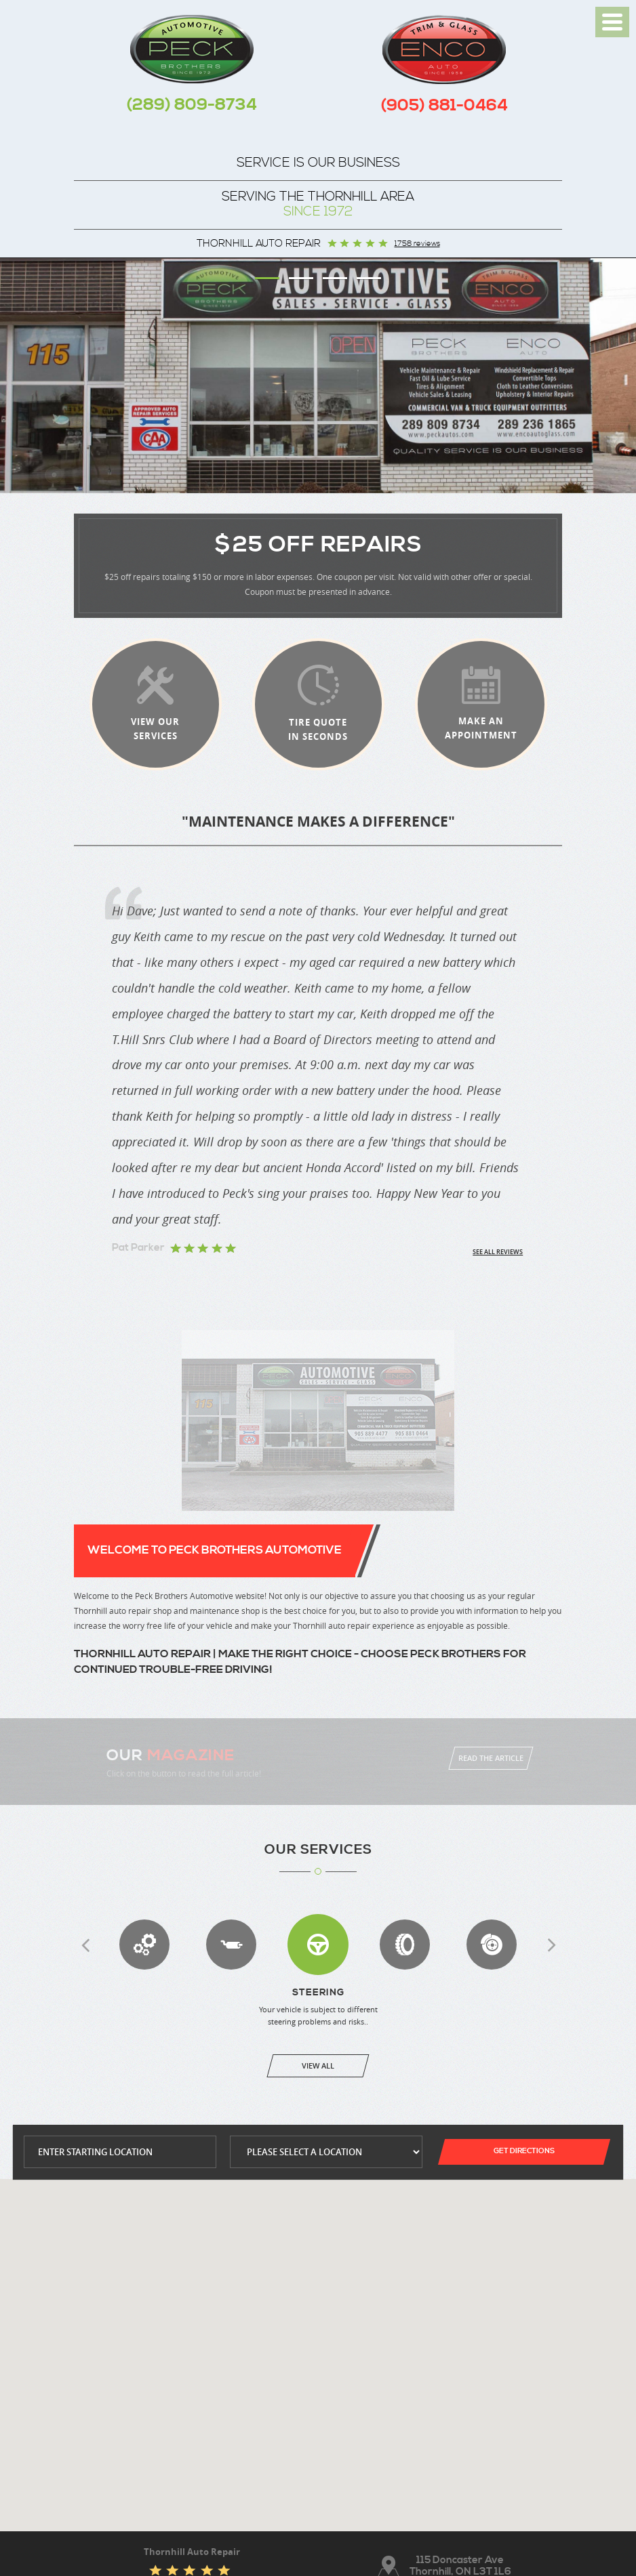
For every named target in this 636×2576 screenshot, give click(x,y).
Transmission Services (144, 1944)
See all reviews (498, 1251)
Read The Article (490, 1758)
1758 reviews (417, 244)
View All (318, 2065)
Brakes (491, 1944)
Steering (318, 1944)
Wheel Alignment (405, 1944)
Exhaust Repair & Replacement (231, 1944)
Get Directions (524, 2151)
